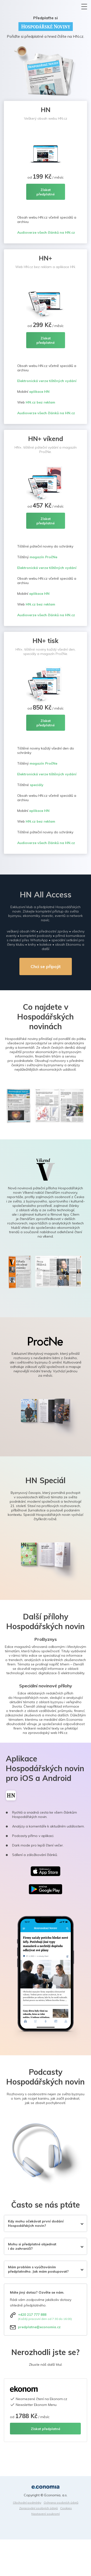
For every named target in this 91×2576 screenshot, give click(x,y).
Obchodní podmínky (27, 2502)
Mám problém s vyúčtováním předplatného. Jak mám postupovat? (38, 2269)
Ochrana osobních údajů (61, 2502)
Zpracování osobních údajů (38, 2508)
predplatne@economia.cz (39, 2327)
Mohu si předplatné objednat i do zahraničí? (32, 2246)
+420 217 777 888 (32, 2314)
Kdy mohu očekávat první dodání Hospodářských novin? (36, 2223)
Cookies (66, 2508)
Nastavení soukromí (45, 2514)
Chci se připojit (46, 966)
